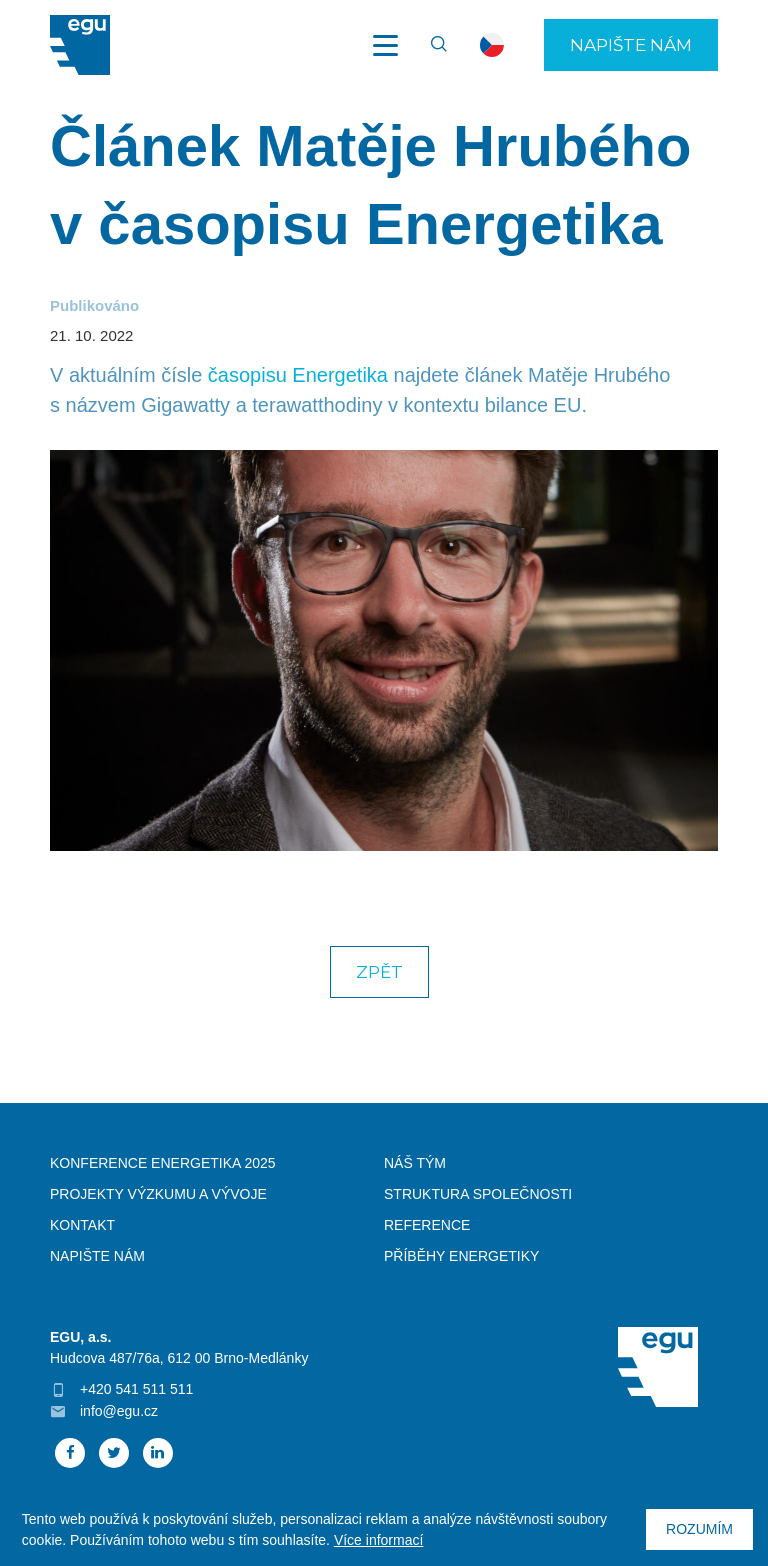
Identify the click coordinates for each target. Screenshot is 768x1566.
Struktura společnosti (478, 1194)
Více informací (378, 1540)
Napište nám (631, 45)
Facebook (70, 1453)
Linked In (158, 1453)
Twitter (114, 1453)
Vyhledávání (430, 45)
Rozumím (699, 1529)
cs (492, 45)
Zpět (379, 972)
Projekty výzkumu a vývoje (158, 1194)
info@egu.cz (119, 1411)
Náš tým (415, 1163)
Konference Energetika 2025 (163, 1163)
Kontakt (82, 1225)
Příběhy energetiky (461, 1256)
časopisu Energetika (298, 375)
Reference (427, 1225)
